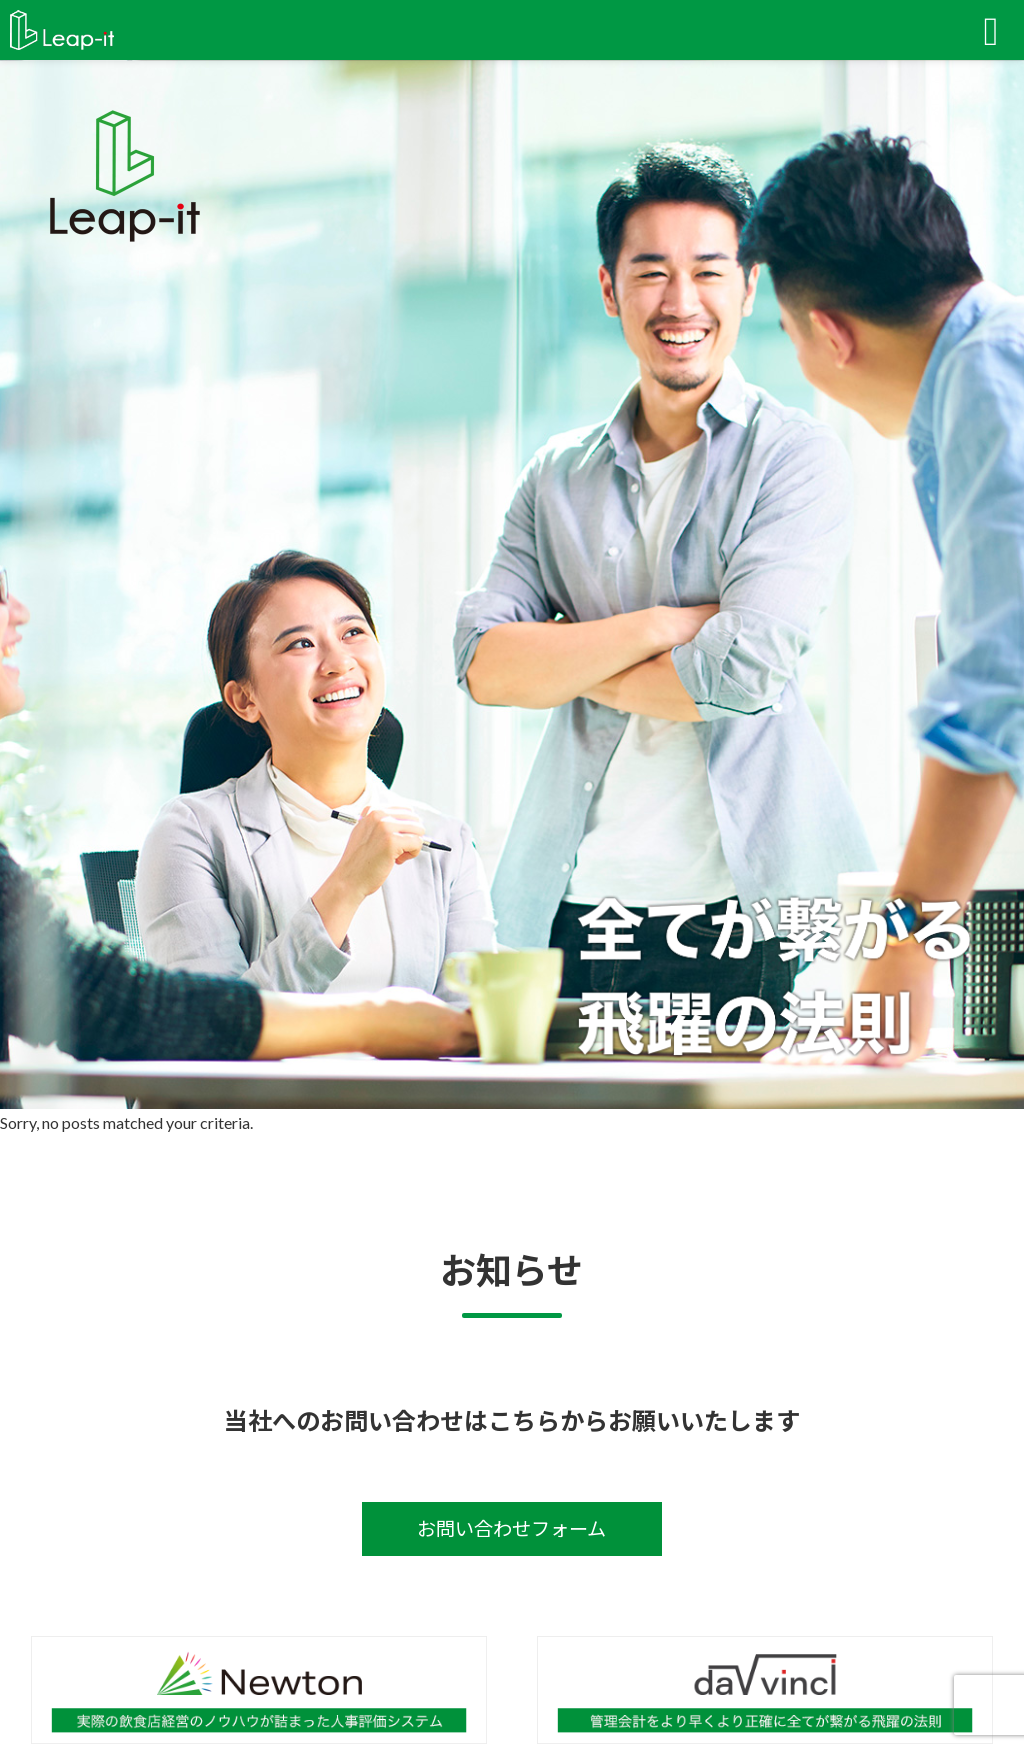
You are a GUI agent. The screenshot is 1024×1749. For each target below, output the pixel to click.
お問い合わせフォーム (511, 1528)
